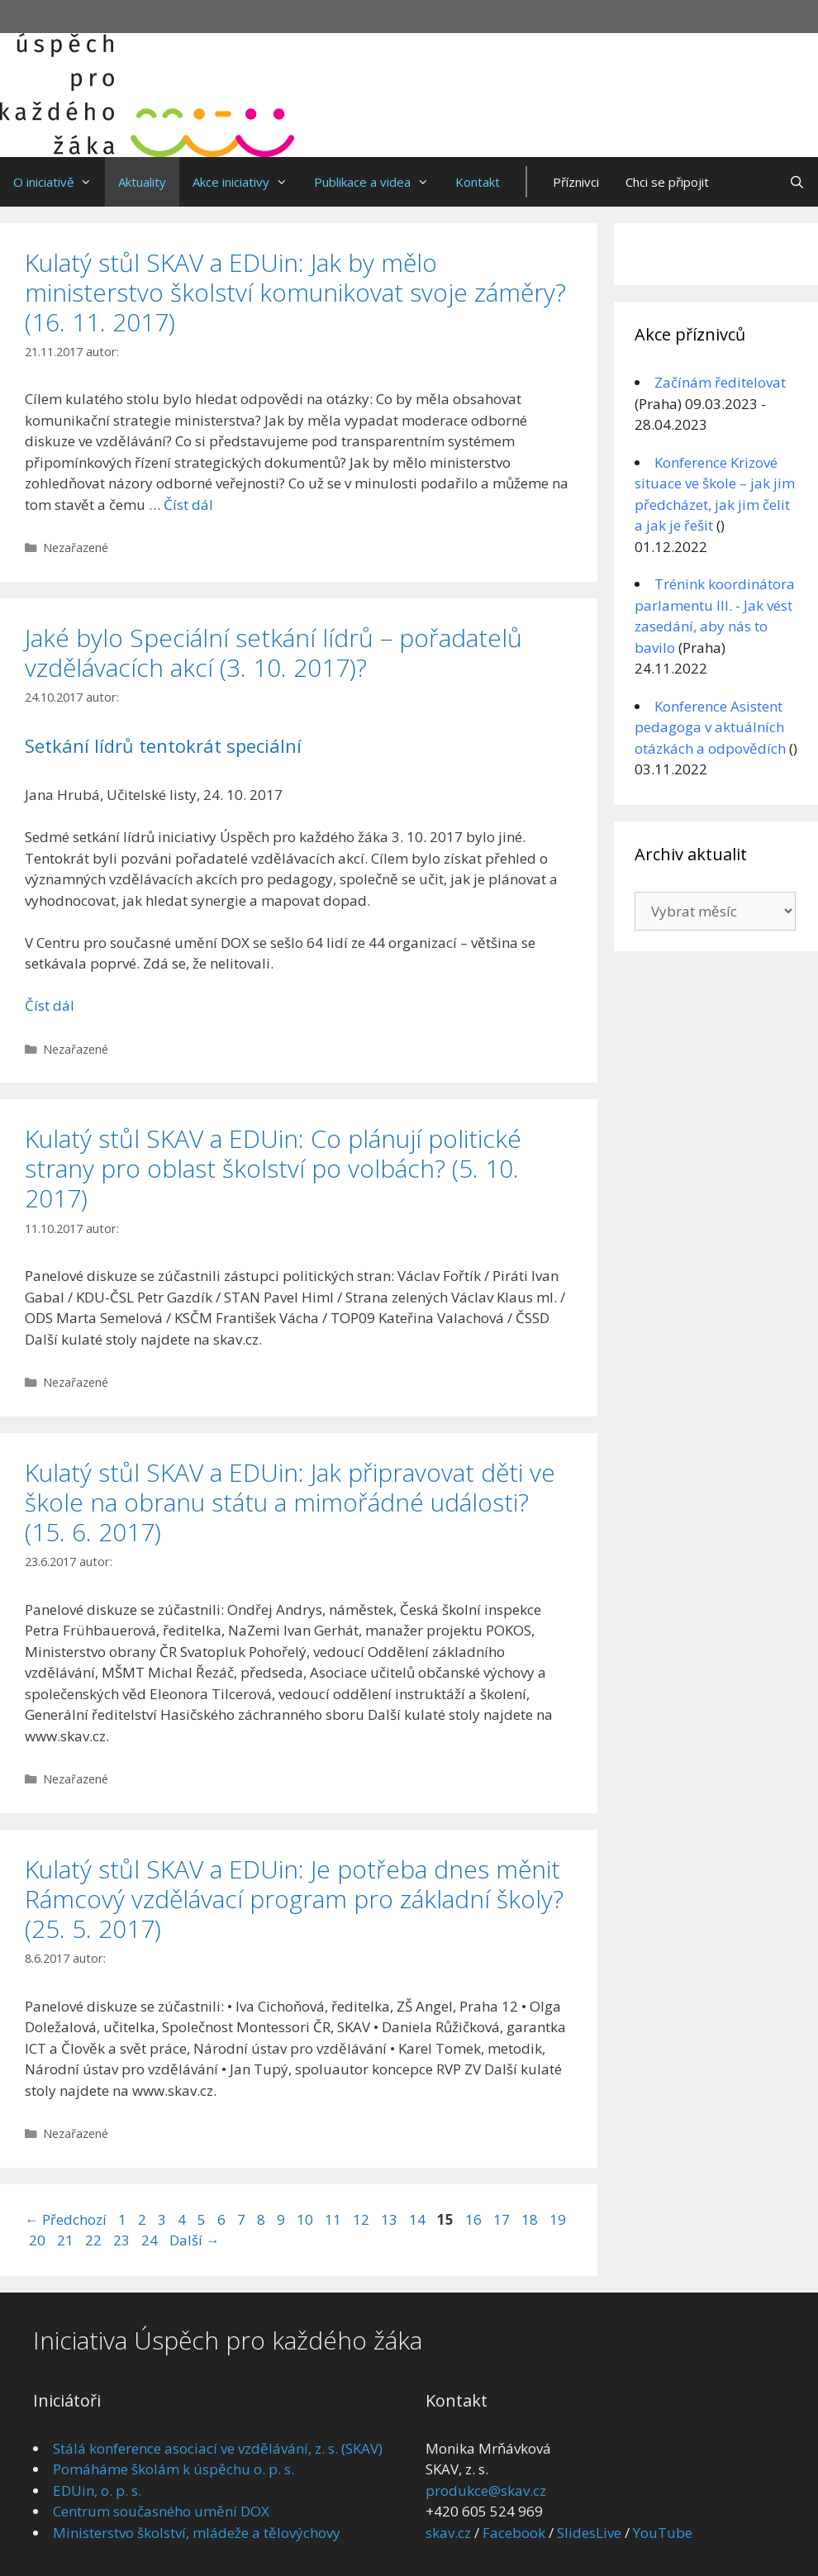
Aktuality (142, 182)
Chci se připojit (667, 182)
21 (67, 2240)
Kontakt (477, 182)
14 (419, 2219)
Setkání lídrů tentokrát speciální (163, 745)
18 (531, 2219)
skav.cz (448, 2532)
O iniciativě (59, 182)
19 (559, 2219)
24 (151, 2240)
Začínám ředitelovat (720, 382)
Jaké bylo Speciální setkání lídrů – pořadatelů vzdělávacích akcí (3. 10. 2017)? (273, 652)
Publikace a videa (378, 182)
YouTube (662, 2532)
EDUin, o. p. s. (97, 2490)
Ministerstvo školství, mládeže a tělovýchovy (196, 2532)
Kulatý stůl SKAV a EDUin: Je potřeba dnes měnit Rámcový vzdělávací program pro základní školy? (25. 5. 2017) (294, 1898)
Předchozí (66, 2219)
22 (95, 2240)
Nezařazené (75, 547)
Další (194, 2240)
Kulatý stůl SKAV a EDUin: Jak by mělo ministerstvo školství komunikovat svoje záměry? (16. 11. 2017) (295, 292)
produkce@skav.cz (486, 2490)
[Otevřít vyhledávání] (797, 182)
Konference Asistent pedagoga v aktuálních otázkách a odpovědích (710, 727)
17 (503, 2219)
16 (475, 2219)
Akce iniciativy (247, 182)
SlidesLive (589, 2532)
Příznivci (576, 182)
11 (334, 2219)
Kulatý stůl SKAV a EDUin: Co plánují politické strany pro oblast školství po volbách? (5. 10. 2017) (273, 1168)
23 (123, 2240)
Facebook (514, 2532)
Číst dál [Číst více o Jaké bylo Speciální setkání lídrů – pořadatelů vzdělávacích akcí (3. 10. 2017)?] (49, 1005)
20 (39, 2240)
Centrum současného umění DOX (161, 2511)
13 (391, 2219)
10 (306, 2219)
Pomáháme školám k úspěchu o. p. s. (173, 2468)
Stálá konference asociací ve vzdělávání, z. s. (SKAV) (218, 2448)
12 (362, 2219)
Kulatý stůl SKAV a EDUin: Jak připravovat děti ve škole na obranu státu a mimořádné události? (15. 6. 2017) (290, 1502)
